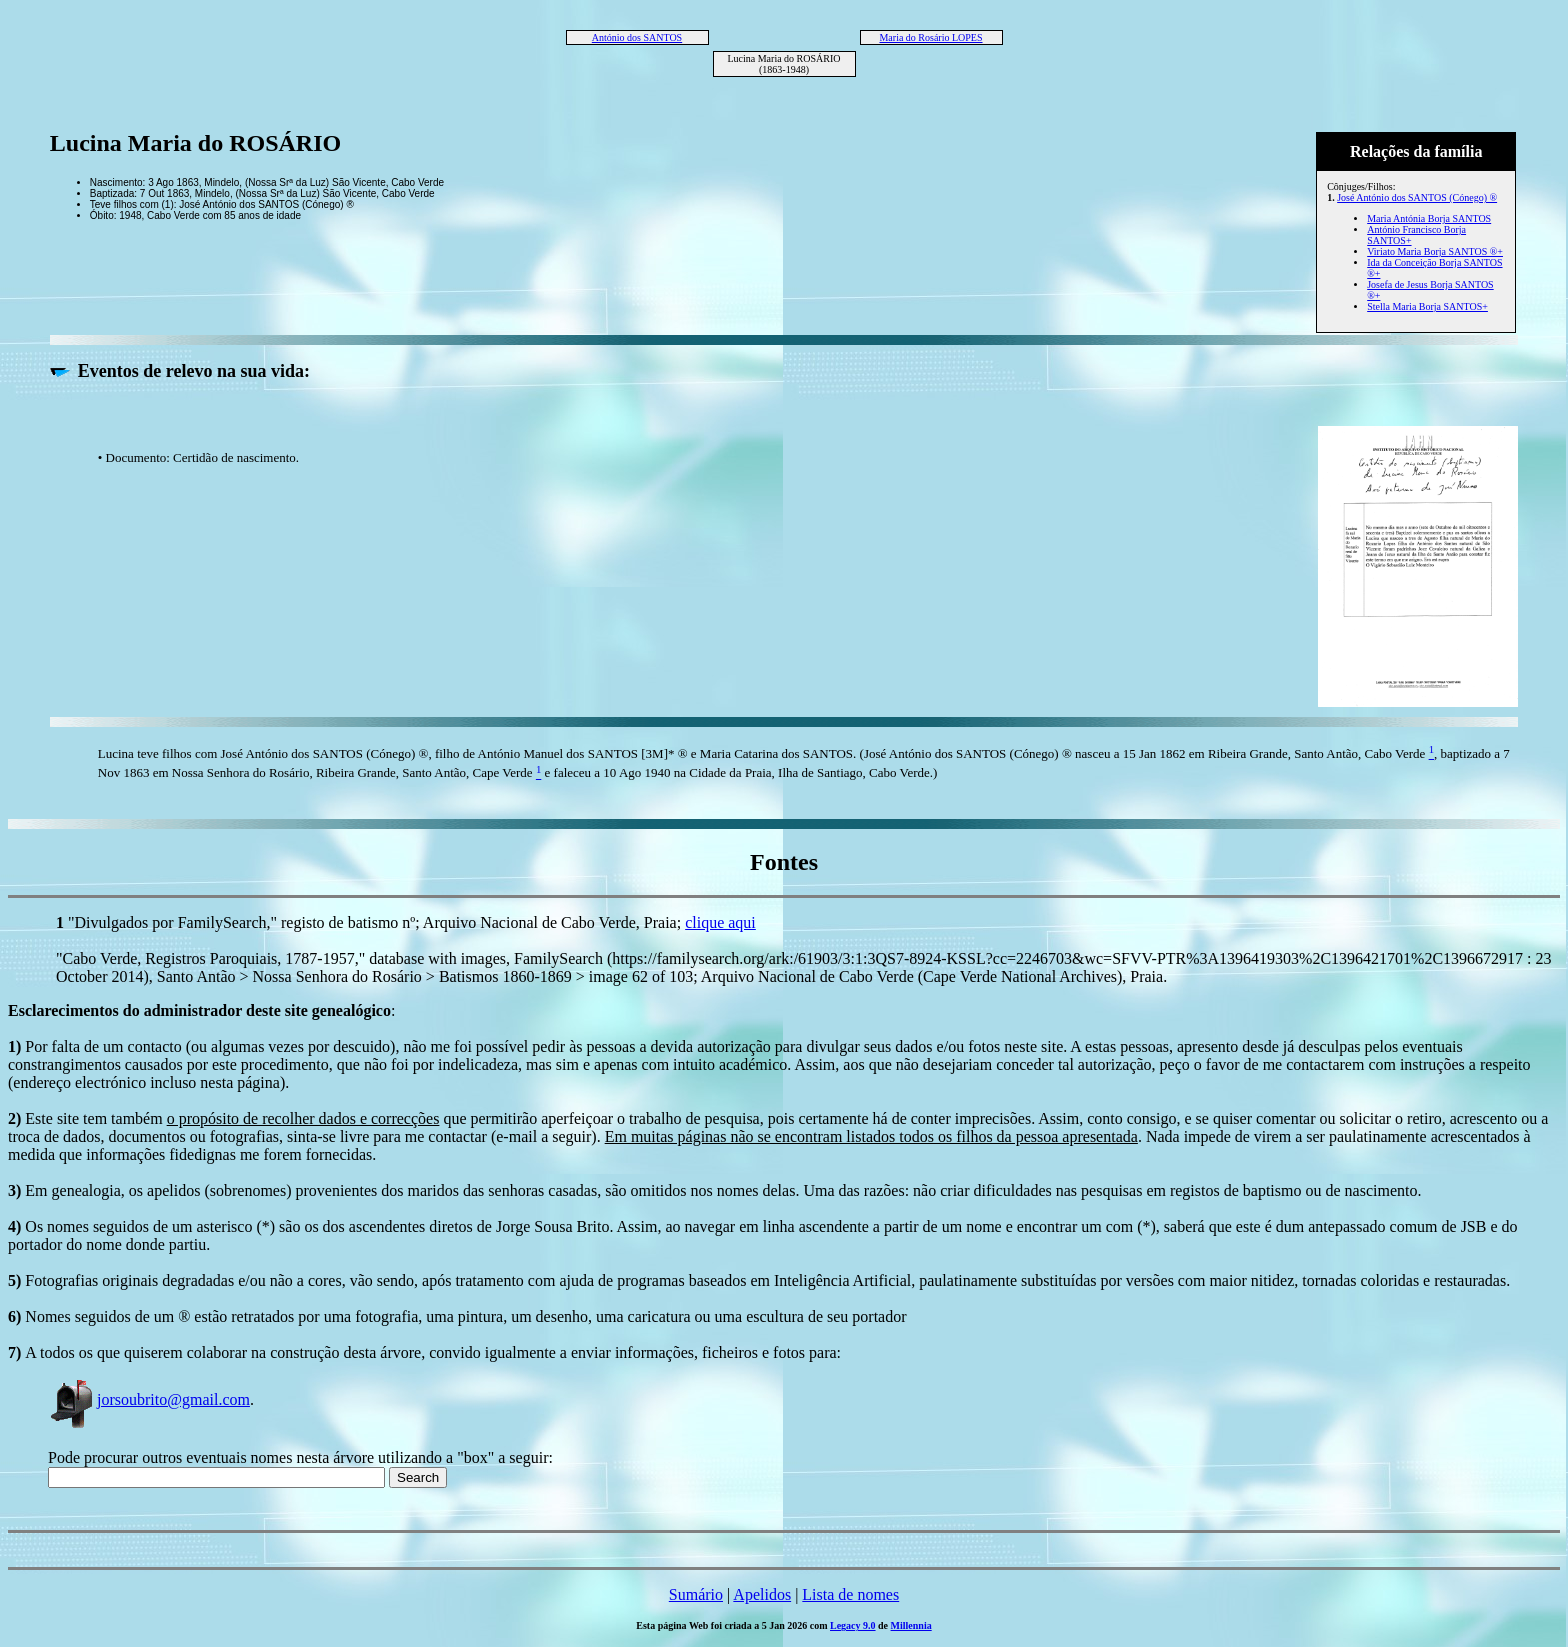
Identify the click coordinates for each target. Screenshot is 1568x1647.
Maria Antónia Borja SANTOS (1429, 218)
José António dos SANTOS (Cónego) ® (1417, 197)
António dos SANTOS (637, 37)
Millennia (911, 1625)
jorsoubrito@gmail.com (149, 1399)
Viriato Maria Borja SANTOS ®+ (1435, 251)
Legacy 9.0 (853, 1625)
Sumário (696, 1594)
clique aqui (720, 922)
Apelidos (762, 1594)
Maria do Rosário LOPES (930, 37)
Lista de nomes (850, 1594)
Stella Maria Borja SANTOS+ (1427, 306)
